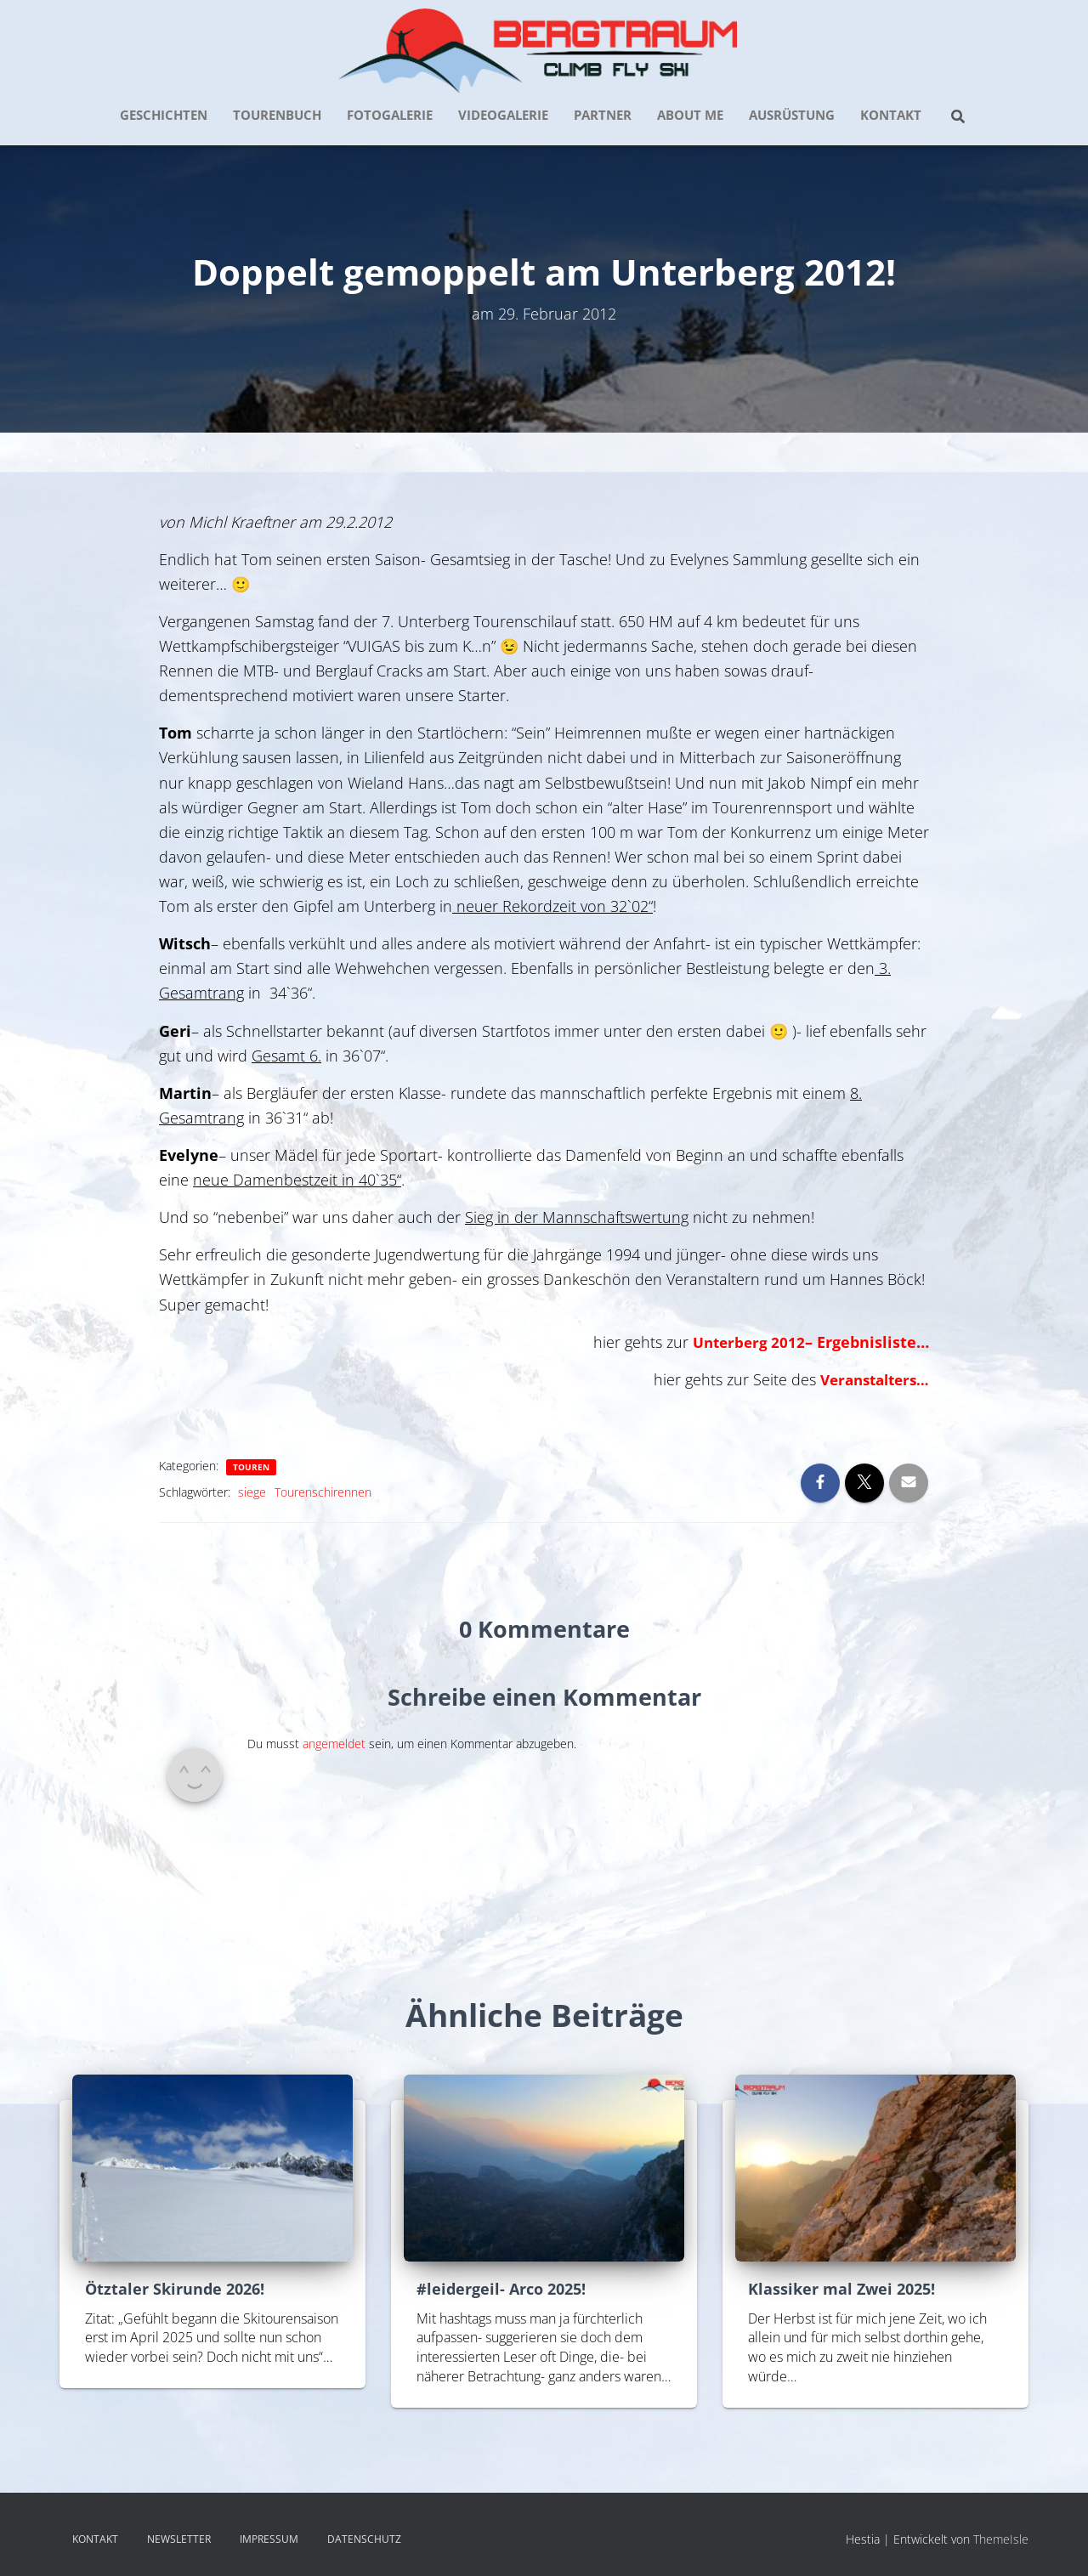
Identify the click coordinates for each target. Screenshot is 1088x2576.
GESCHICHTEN (163, 114)
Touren (251, 1467)
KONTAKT (890, 114)
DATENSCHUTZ (364, 2539)
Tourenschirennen (323, 1492)
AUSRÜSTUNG (792, 114)
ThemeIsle (1000, 2539)
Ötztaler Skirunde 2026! (174, 2289)
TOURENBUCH (277, 114)
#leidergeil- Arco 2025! (501, 2289)
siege (252, 1492)
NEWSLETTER (179, 2539)
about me (690, 114)
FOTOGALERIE (390, 114)
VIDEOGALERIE (503, 114)
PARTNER (603, 114)
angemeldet (334, 1743)
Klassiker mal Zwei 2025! (841, 2289)
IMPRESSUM (269, 2539)
